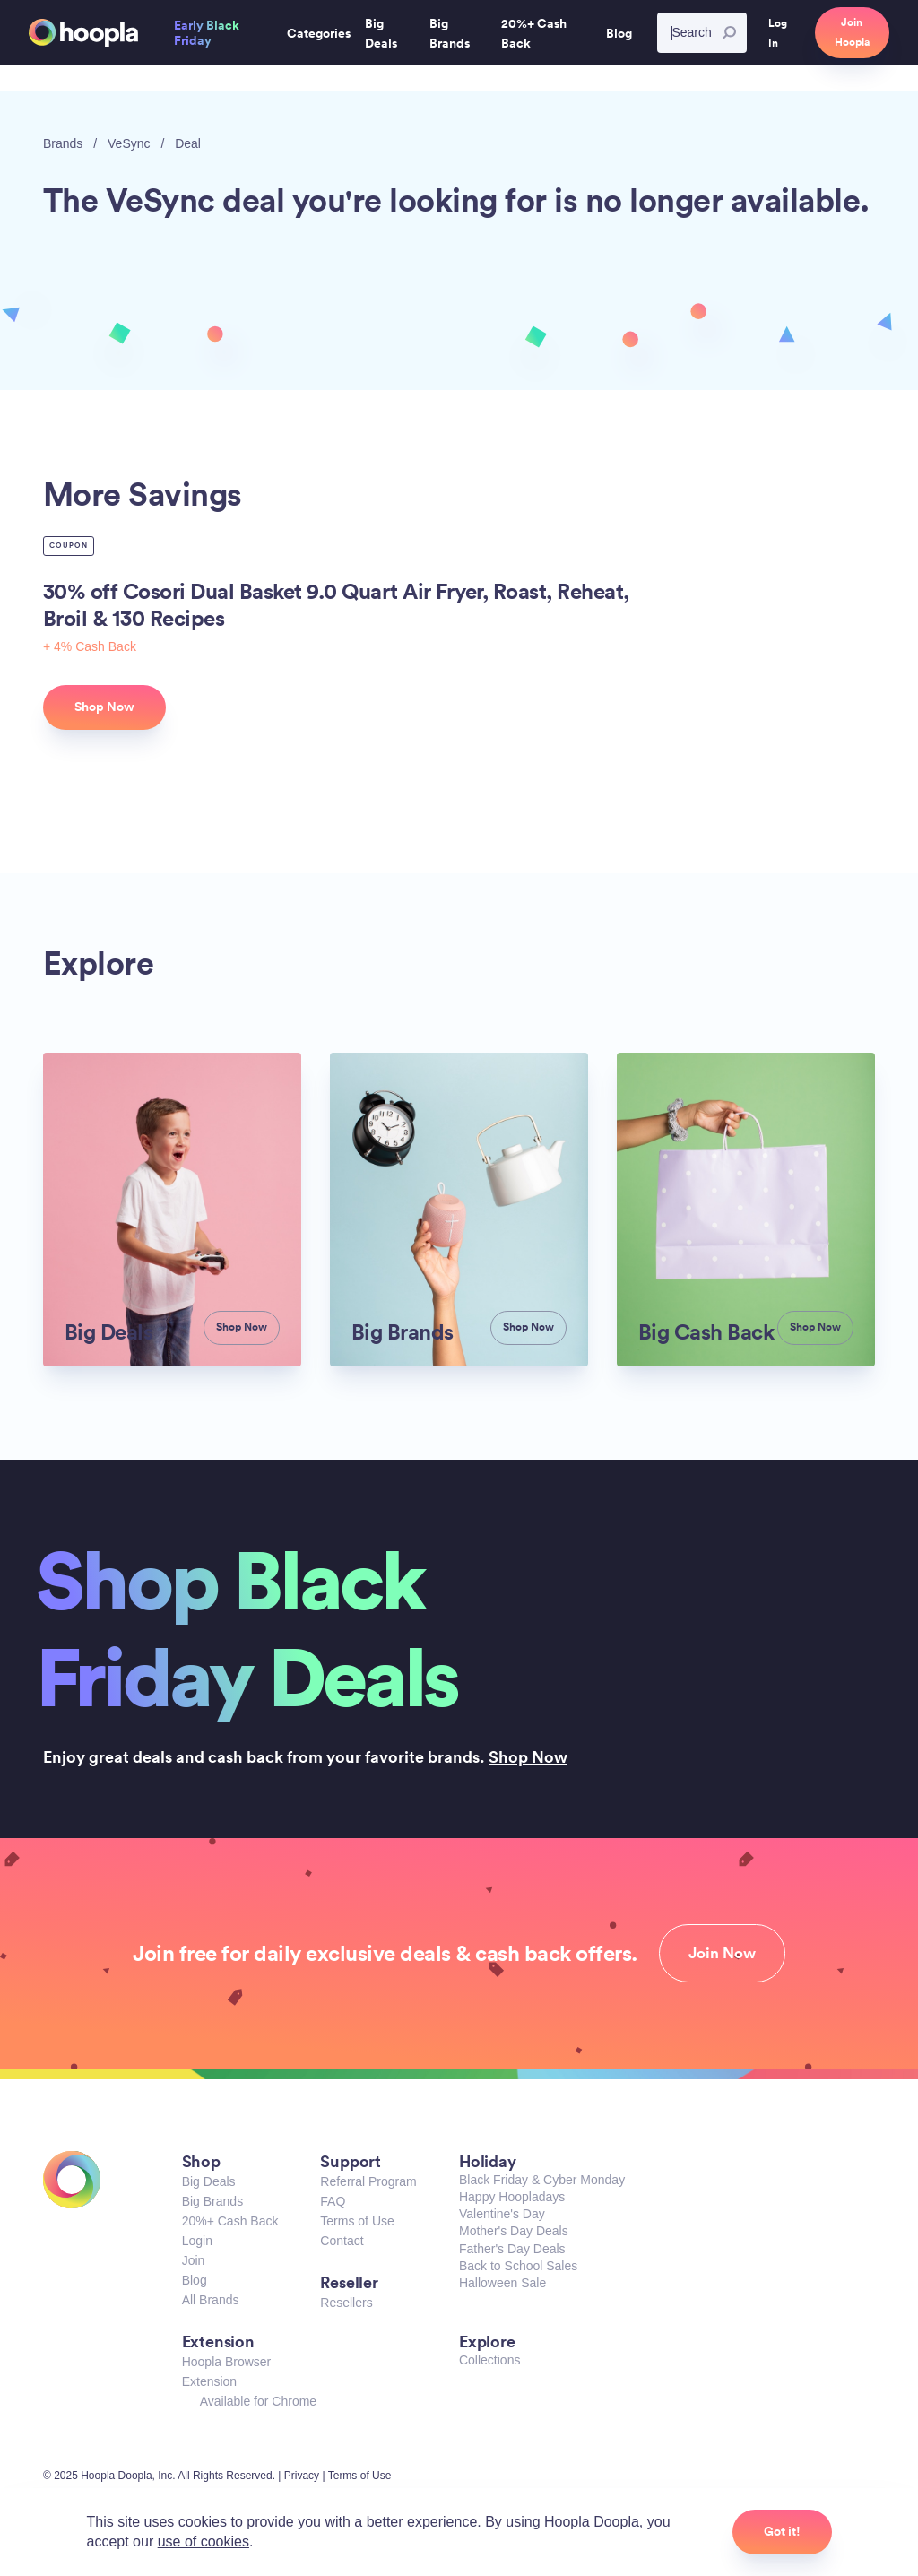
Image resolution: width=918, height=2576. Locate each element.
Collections (489, 2360)
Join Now (722, 1953)
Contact (341, 2240)
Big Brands (212, 2201)
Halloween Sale (502, 2283)
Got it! (782, 2531)
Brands (62, 143)
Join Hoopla (852, 32)
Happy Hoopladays (512, 2197)
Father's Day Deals (512, 2249)
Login (197, 2240)
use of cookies (203, 2541)
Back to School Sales (518, 2266)
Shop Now (528, 1756)
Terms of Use (357, 2221)
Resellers (346, 2302)
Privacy (301, 2475)
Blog (194, 2280)
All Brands (210, 2300)
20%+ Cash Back (230, 2221)
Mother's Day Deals (513, 2231)
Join (193, 2260)
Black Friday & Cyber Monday (542, 2180)
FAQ (332, 2201)
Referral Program (368, 2181)
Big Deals (209, 2181)
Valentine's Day (502, 2214)
